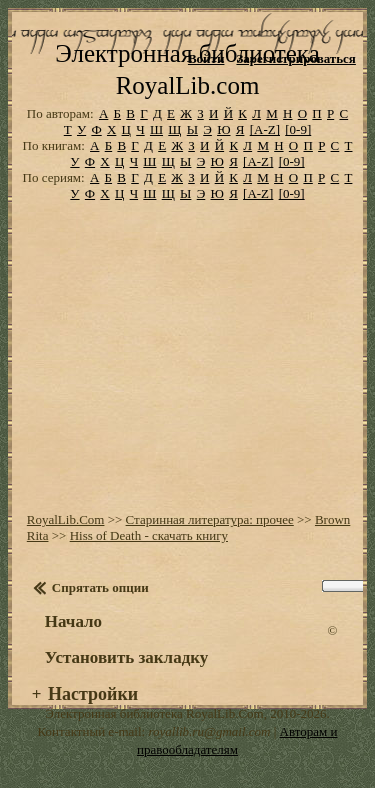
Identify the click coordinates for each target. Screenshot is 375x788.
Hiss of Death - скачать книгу (149, 535)
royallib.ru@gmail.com (209, 731)
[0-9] (298, 129)
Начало (73, 621)
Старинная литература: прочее (210, 519)
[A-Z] (265, 129)
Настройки (93, 694)
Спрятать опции (100, 587)
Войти (206, 58)
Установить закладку (127, 657)
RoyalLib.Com (66, 519)
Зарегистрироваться (295, 58)
